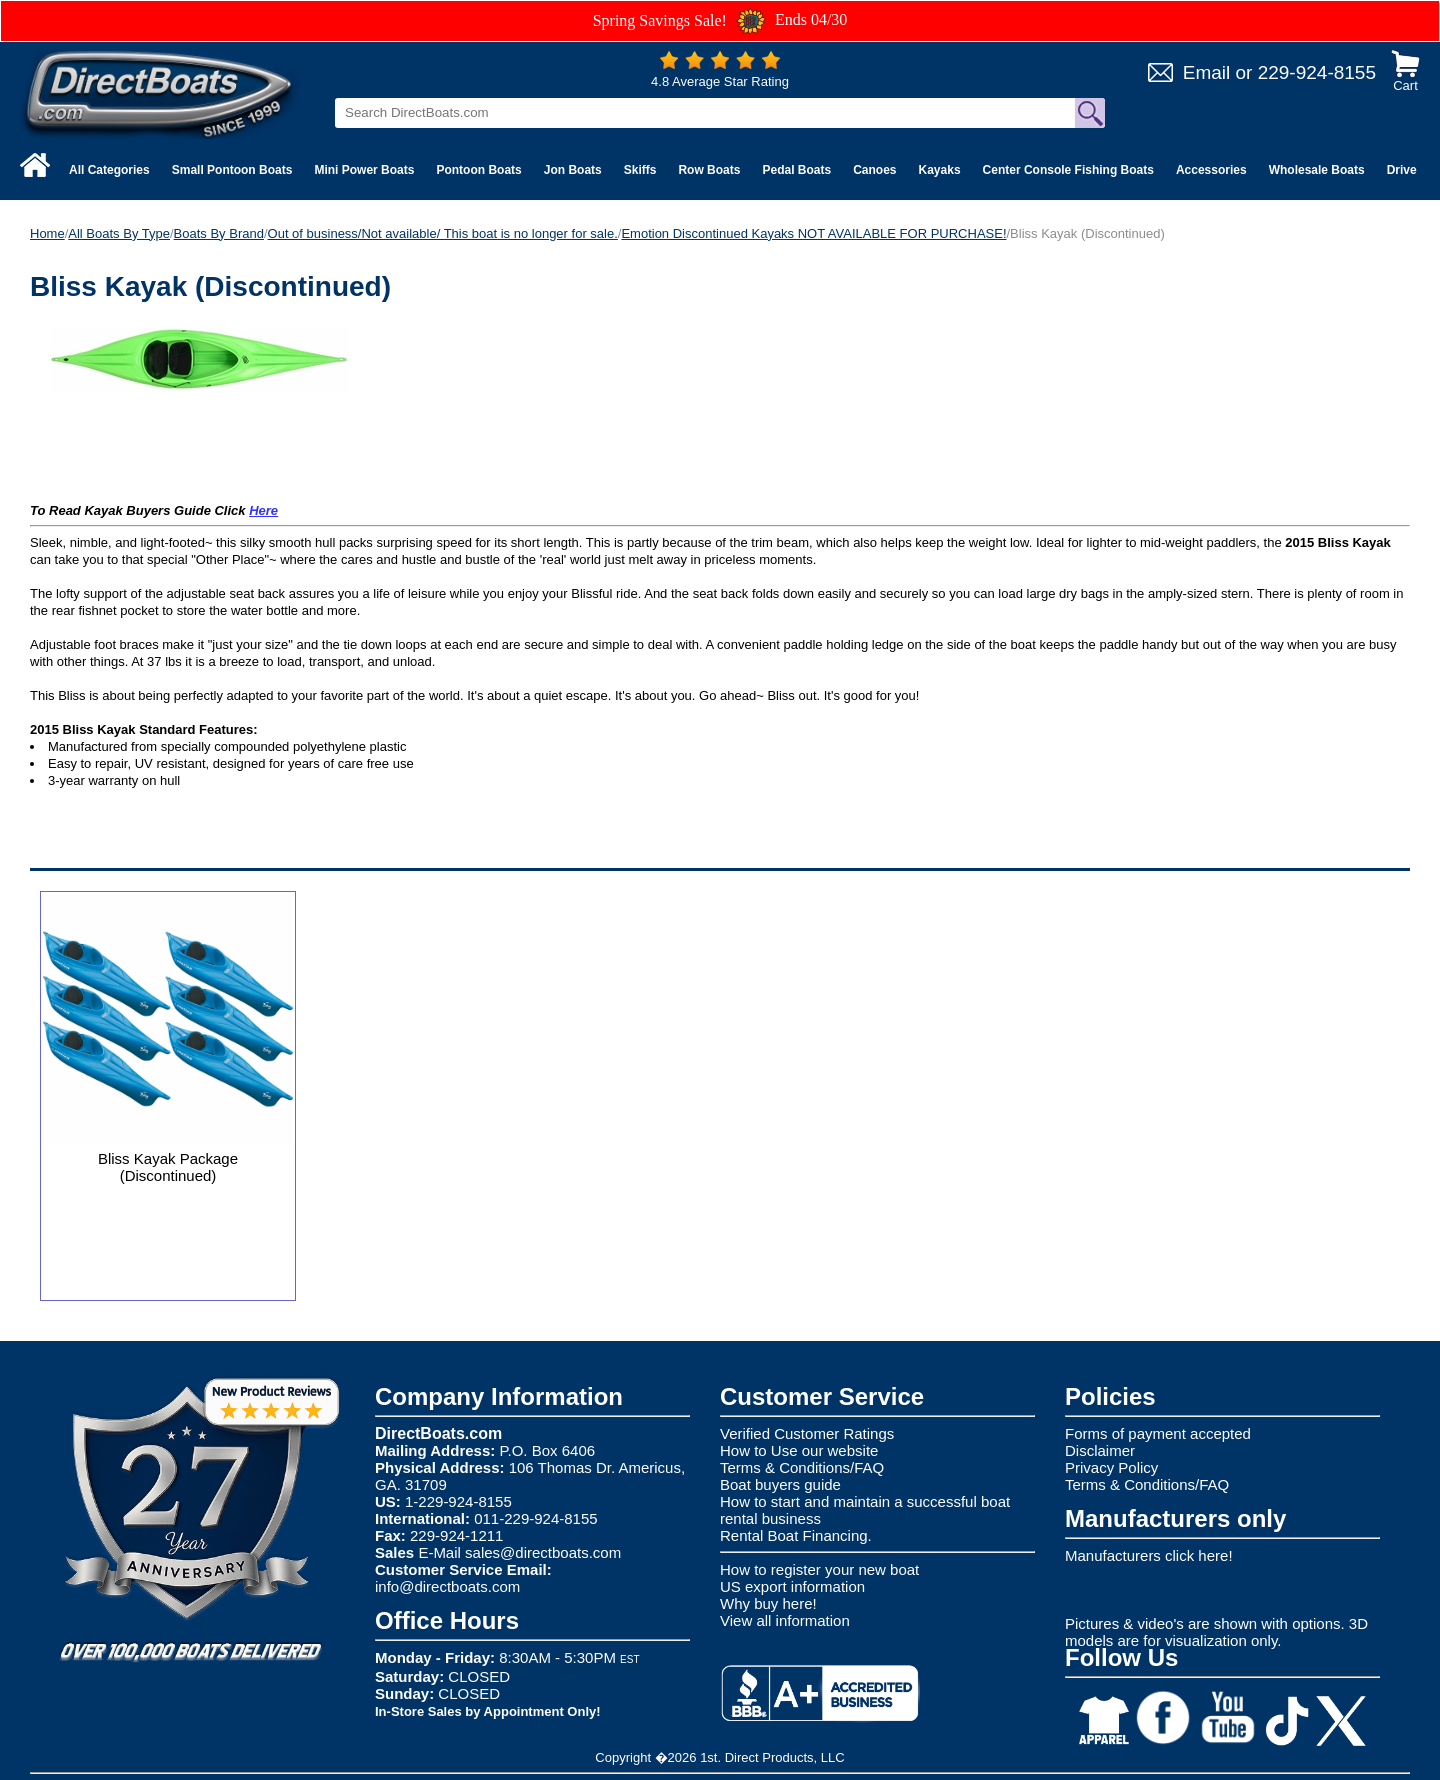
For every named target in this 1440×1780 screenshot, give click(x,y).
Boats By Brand (219, 233)
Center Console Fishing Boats (1068, 170)
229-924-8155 (1317, 72)
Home (47, 233)
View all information (785, 1620)
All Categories (109, 170)
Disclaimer (1100, 1450)
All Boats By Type (119, 233)
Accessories (1211, 170)
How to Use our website (799, 1450)
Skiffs (640, 170)
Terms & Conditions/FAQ (802, 1467)
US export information (792, 1586)
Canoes (874, 170)
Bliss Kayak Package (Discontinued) (168, 1167)
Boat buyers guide (780, 1484)
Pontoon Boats (478, 170)
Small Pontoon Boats (232, 170)
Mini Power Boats (364, 170)
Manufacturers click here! (1149, 1555)
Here (263, 510)
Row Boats (709, 170)
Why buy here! (768, 1603)
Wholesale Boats (1317, 170)
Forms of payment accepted (1158, 1433)
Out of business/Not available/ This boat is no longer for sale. (443, 233)
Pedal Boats (796, 170)
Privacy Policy (1111, 1467)
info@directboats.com (447, 1586)
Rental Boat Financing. (796, 1535)
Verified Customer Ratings (807, 1433)
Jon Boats (573, 170)
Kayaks (940, 170)
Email (1207, 72)
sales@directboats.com (543, 1552)
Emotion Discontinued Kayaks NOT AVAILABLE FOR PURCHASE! (813, 233)
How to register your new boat (819, 1569)
